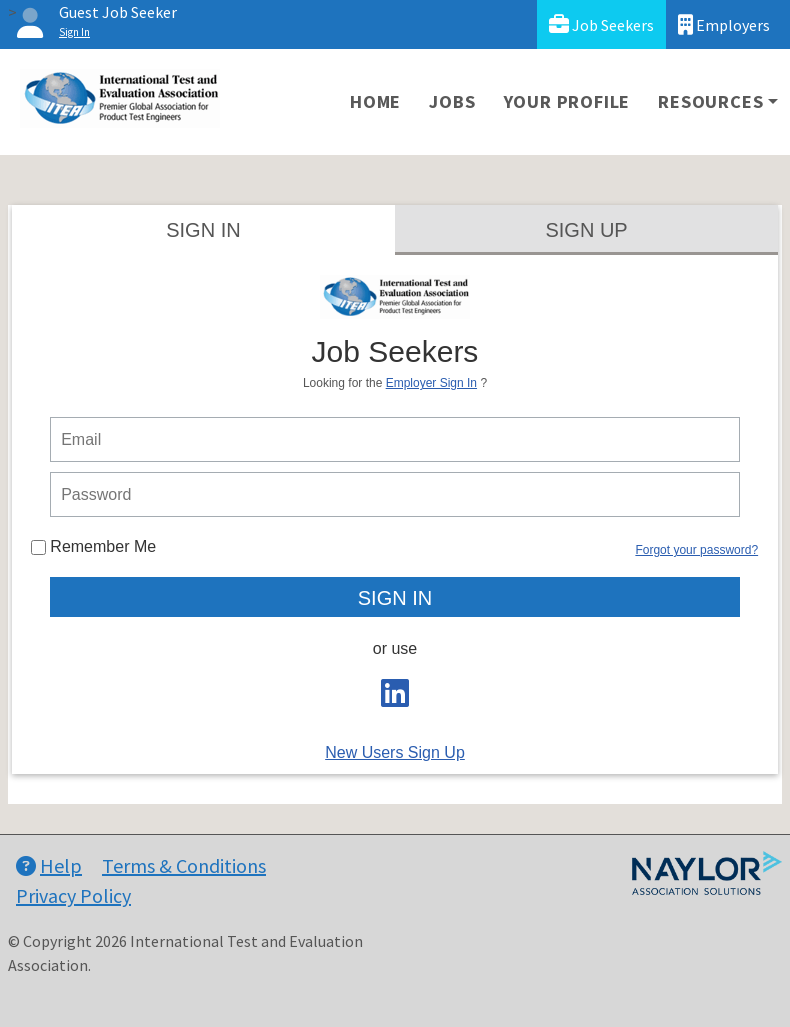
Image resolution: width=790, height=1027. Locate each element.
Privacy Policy (73, 895)
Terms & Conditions (184, 865)
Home (375, 101)
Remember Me (93, 546)
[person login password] (395, 494)
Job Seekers (601, 24)
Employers (724, 24)
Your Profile (567, 101)
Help (49, 865)
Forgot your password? (696, 550)
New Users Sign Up (395, 752)
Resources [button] (710, 101)
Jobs (452, 101)
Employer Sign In (431, 383)
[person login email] (395, 439)
